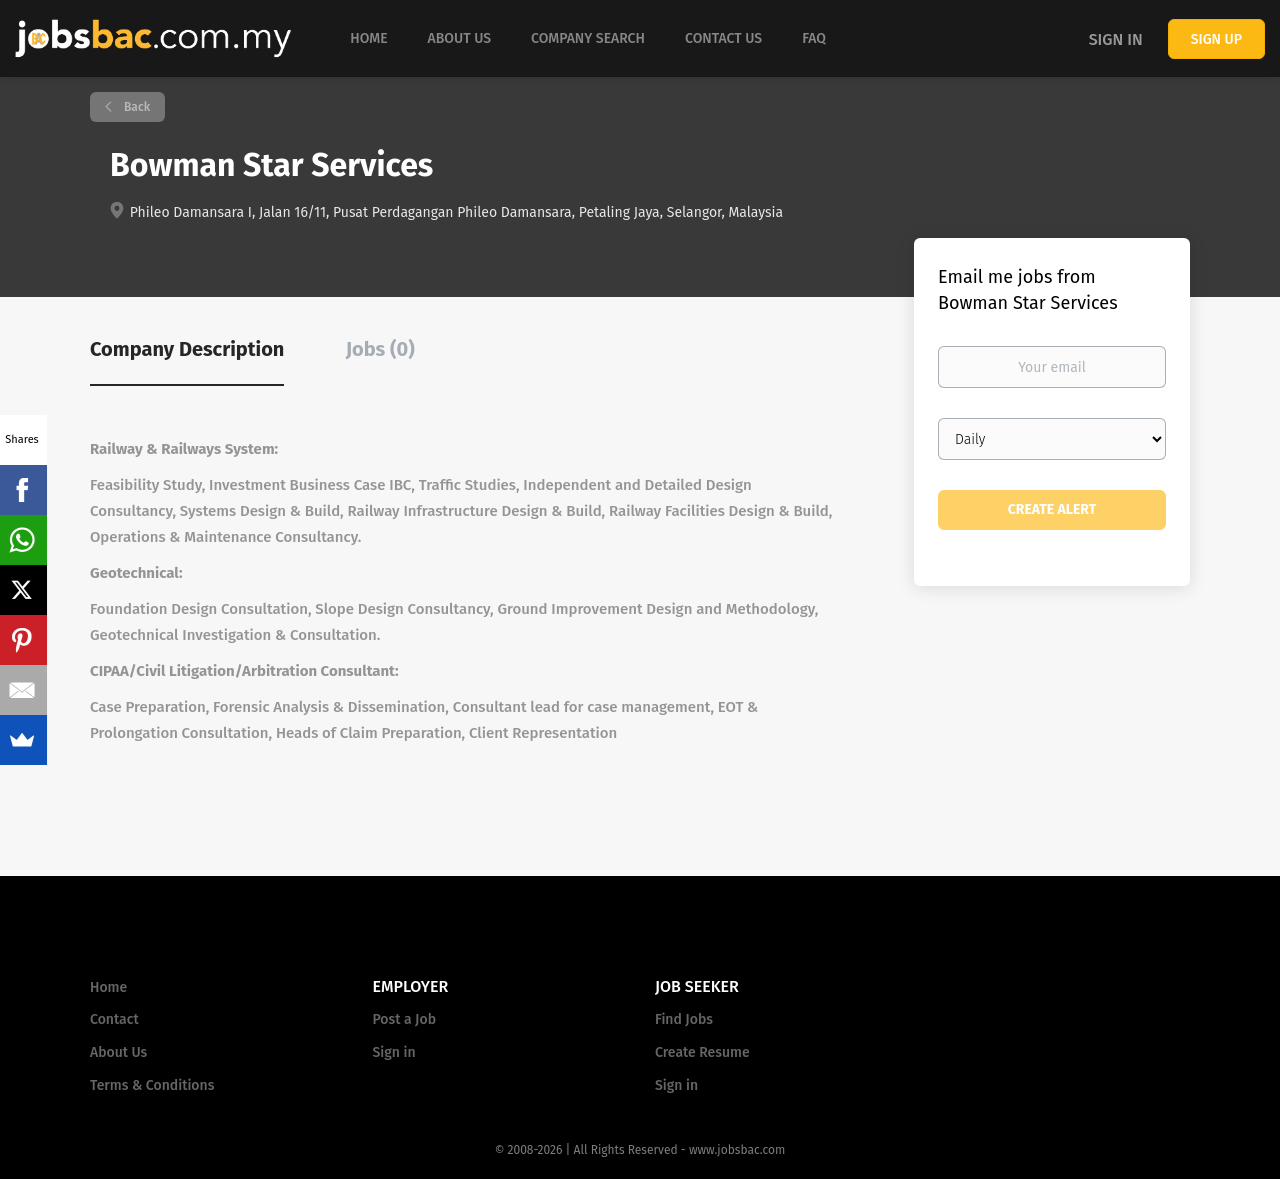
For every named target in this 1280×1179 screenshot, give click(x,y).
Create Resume (702, 1052)
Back (135, 107)
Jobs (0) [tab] (380, 349)
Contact (114, 1019)
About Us (118, 1052)
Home (108, 987)
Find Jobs (684, 1019)
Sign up (1216, 39)
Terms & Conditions (152, 1085)
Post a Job (404, 1019)
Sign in (1116, 39)
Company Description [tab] (187, 349)
